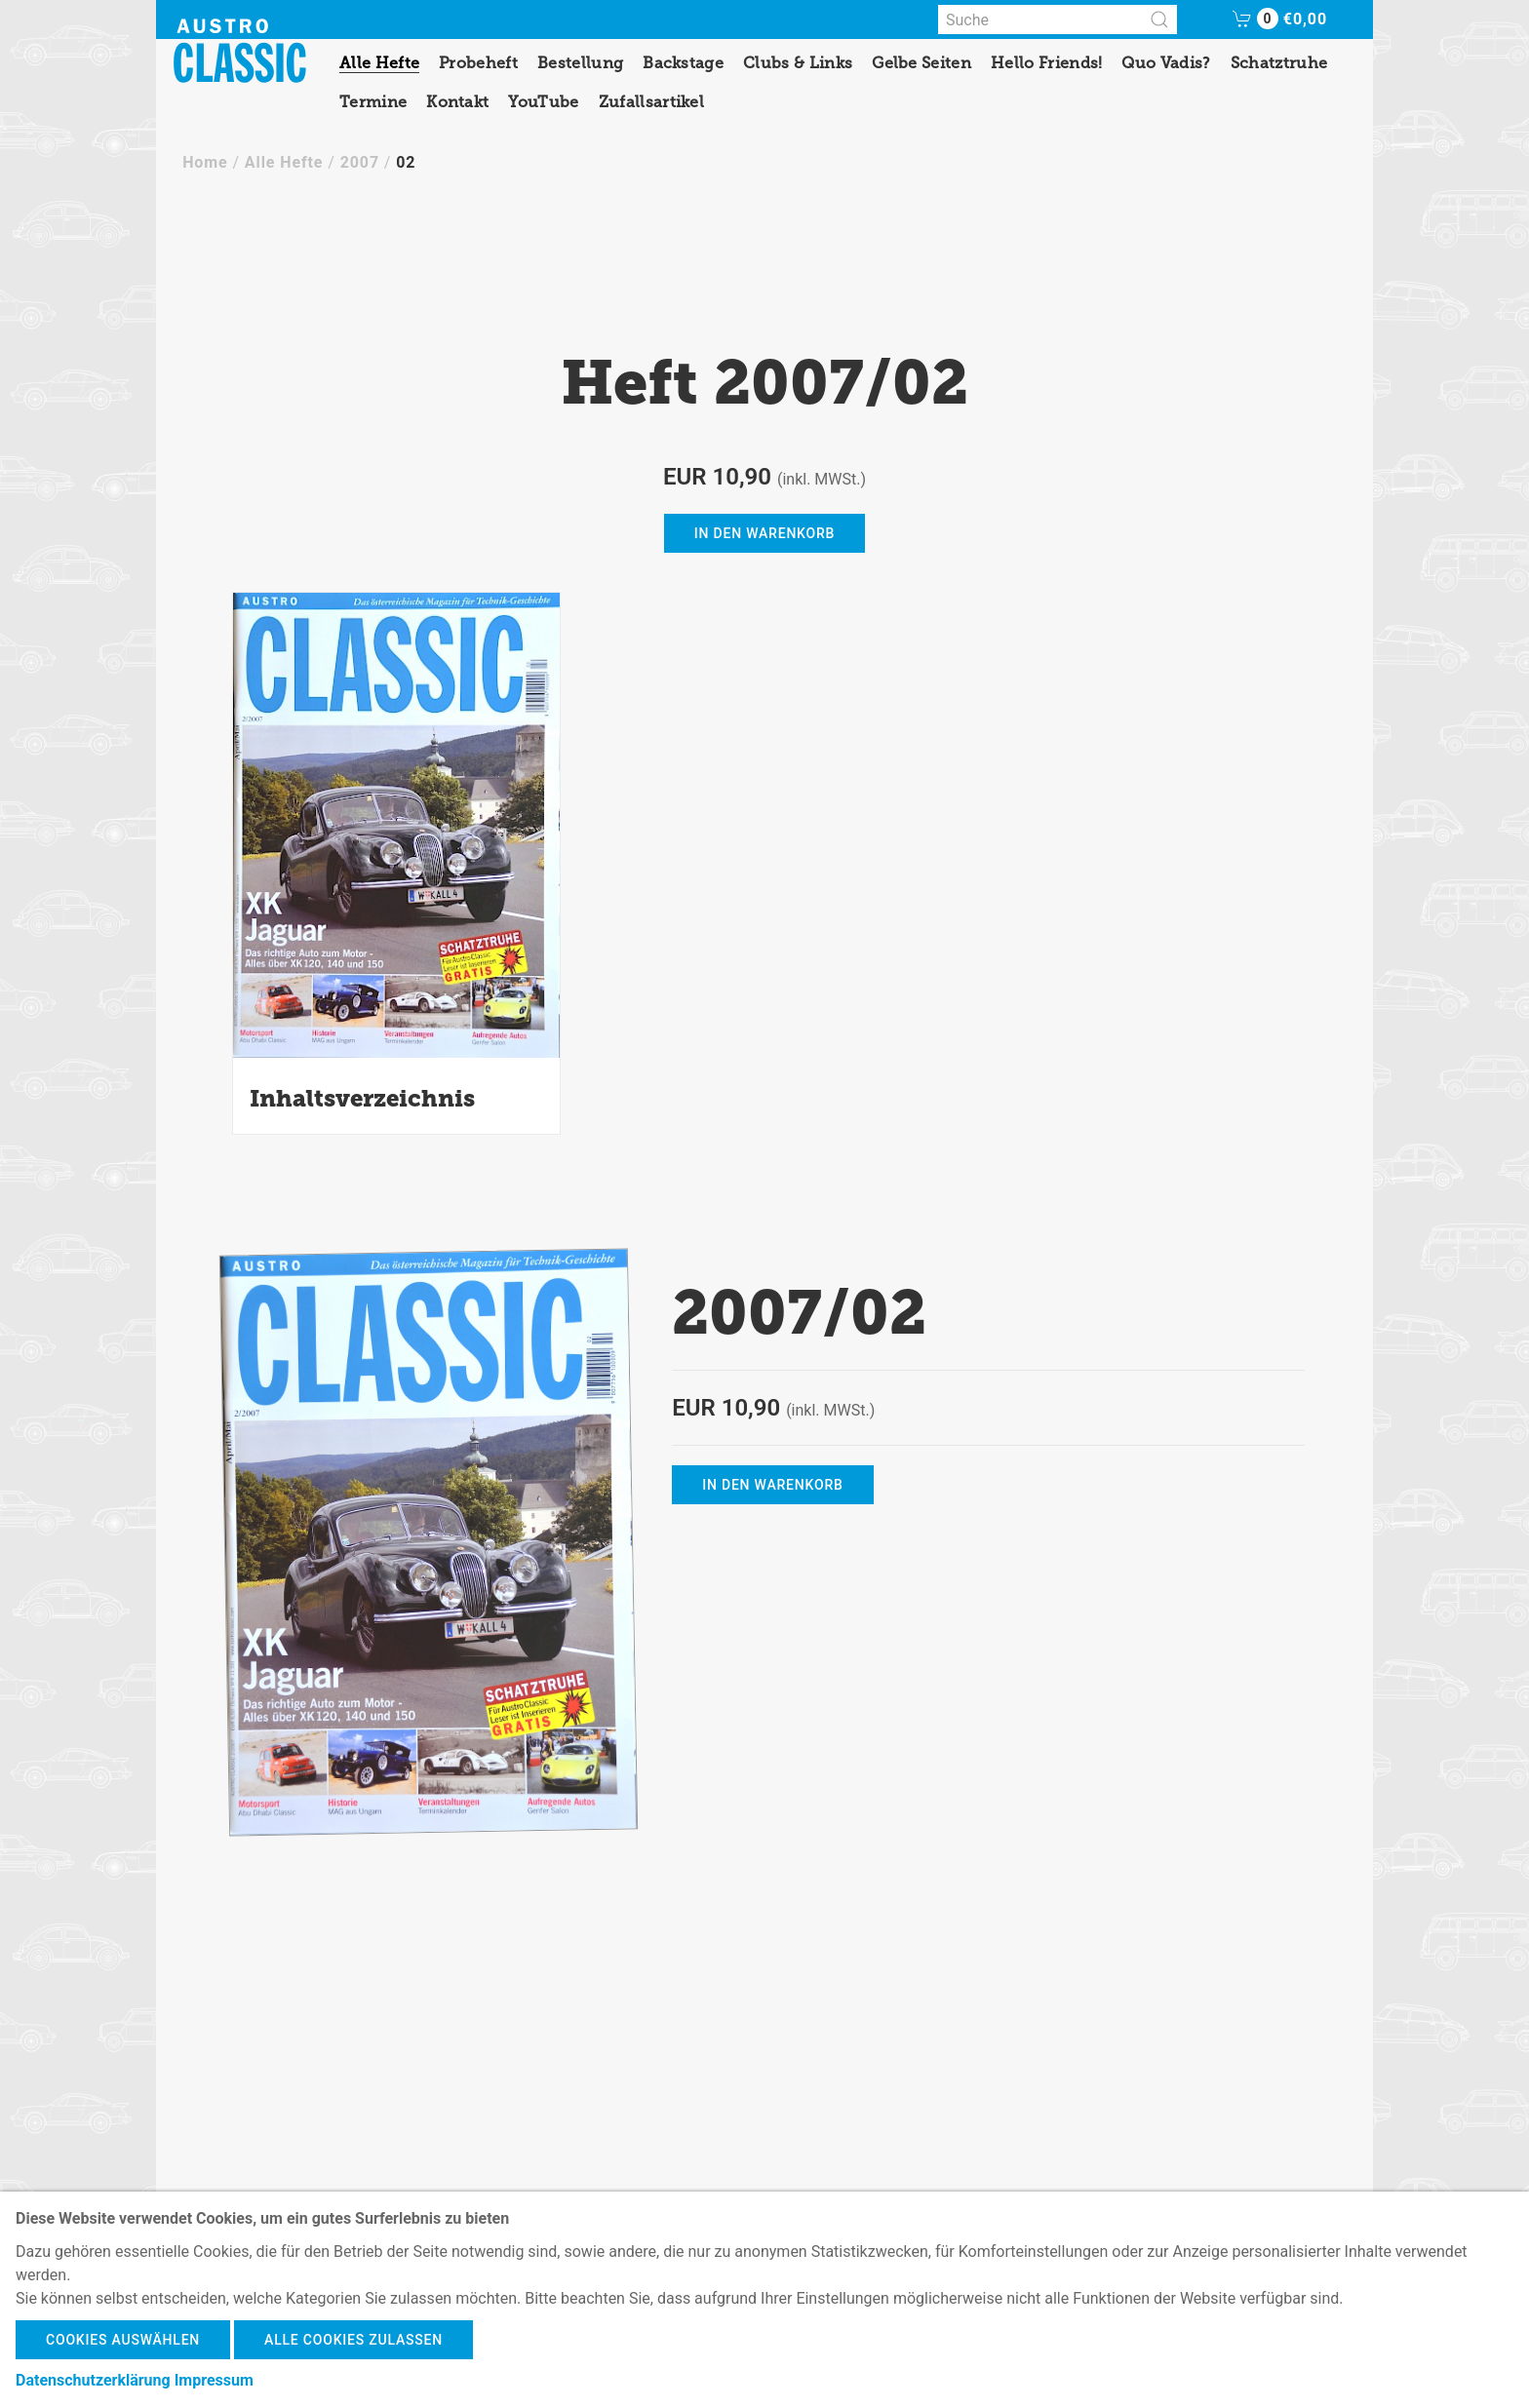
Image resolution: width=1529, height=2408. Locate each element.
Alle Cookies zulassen (353, 2340)
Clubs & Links (797, 63)
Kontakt (457, 102)
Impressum (214, 2380)
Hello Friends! (1046, 63)
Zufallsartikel (651, 102)
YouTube (543, 102)
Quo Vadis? (1165, 63)
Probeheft (478, 63)
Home (204, 162)
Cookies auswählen (123, 2340)
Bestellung (580, 63)
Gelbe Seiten (921, 63)
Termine (373, 102)
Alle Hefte (379, 63)
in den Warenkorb (764, 533)
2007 (359, 162)
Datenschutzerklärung (93, 2380)
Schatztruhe (1279, 63)
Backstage (683, 63)
